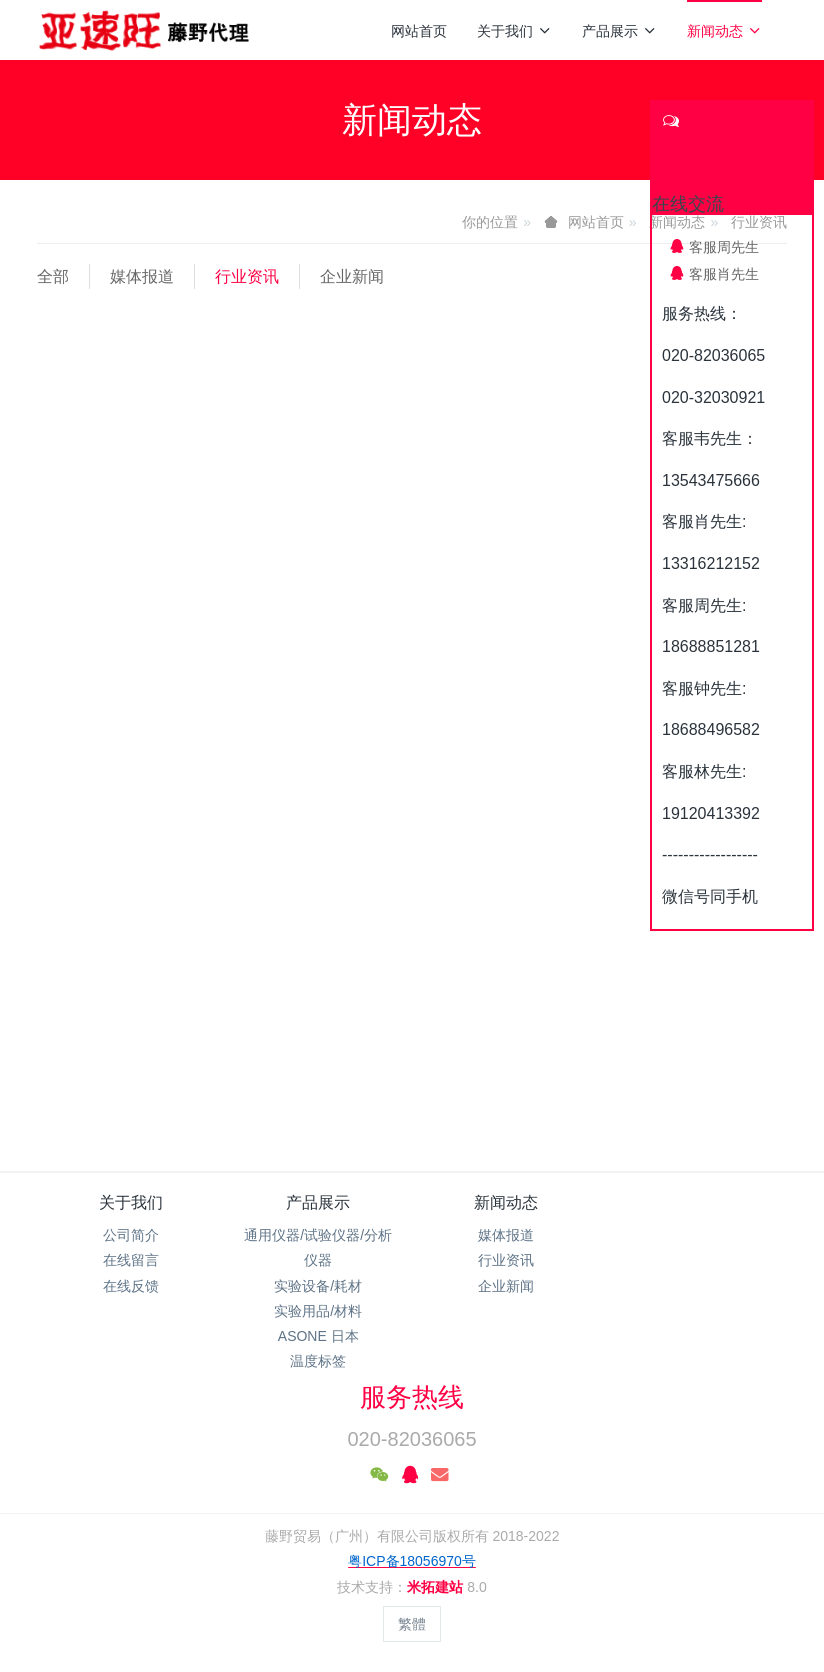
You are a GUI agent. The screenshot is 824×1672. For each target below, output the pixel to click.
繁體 (412, 1624)
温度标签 (318, 1361)
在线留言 (131, 1260)
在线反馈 (131, 1286)
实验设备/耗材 (318, 1286)
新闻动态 (724, 31)
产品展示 (619, 31)
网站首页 (419, 31)
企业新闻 (352, 276)
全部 (53, 276)
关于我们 (514, 31)
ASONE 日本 (318, 1336)
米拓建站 (437, 1587)
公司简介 (131, 1235)
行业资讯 (247, 276)
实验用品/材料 (318, 1311)
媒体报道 (142, 276)
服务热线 (412, 1397)
